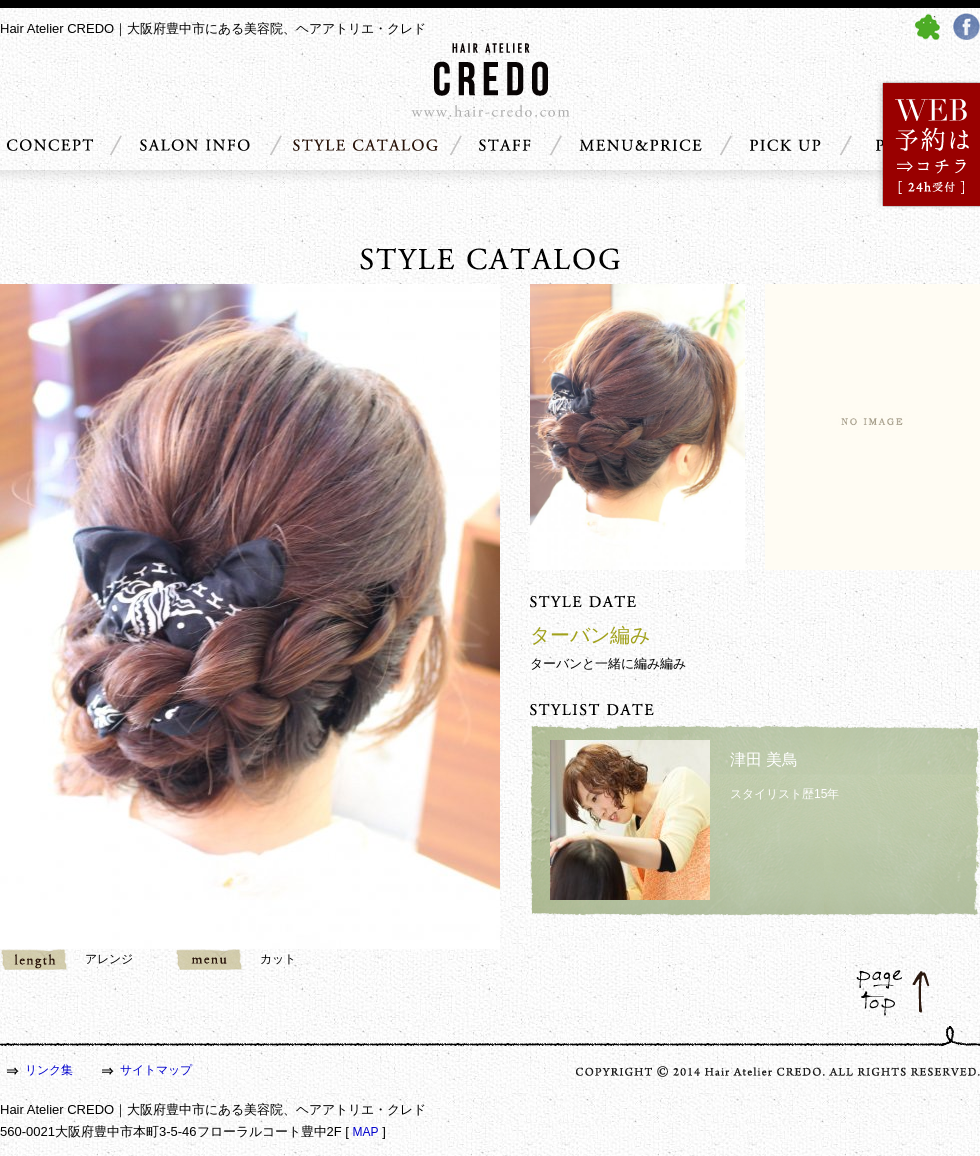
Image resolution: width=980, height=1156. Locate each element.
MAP (366, 1132)
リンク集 (49, 1070)
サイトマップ (156, 1070)
